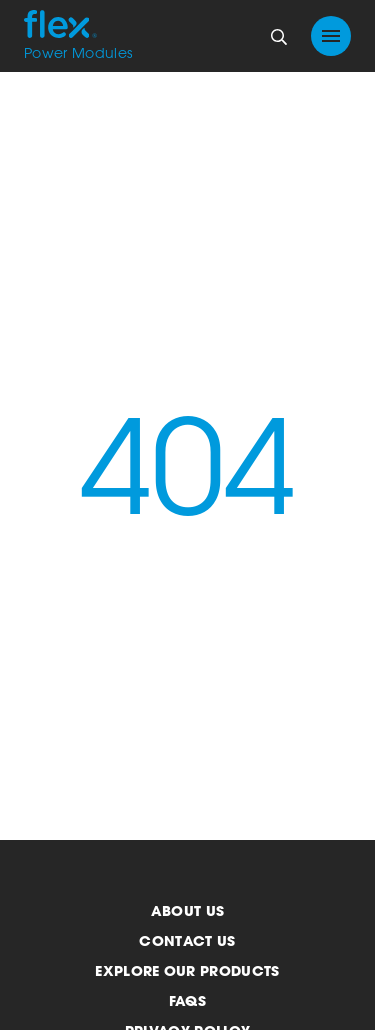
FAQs (187, 1000)
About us (188, 910)
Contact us (187, 940)
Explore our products (187, 970)
